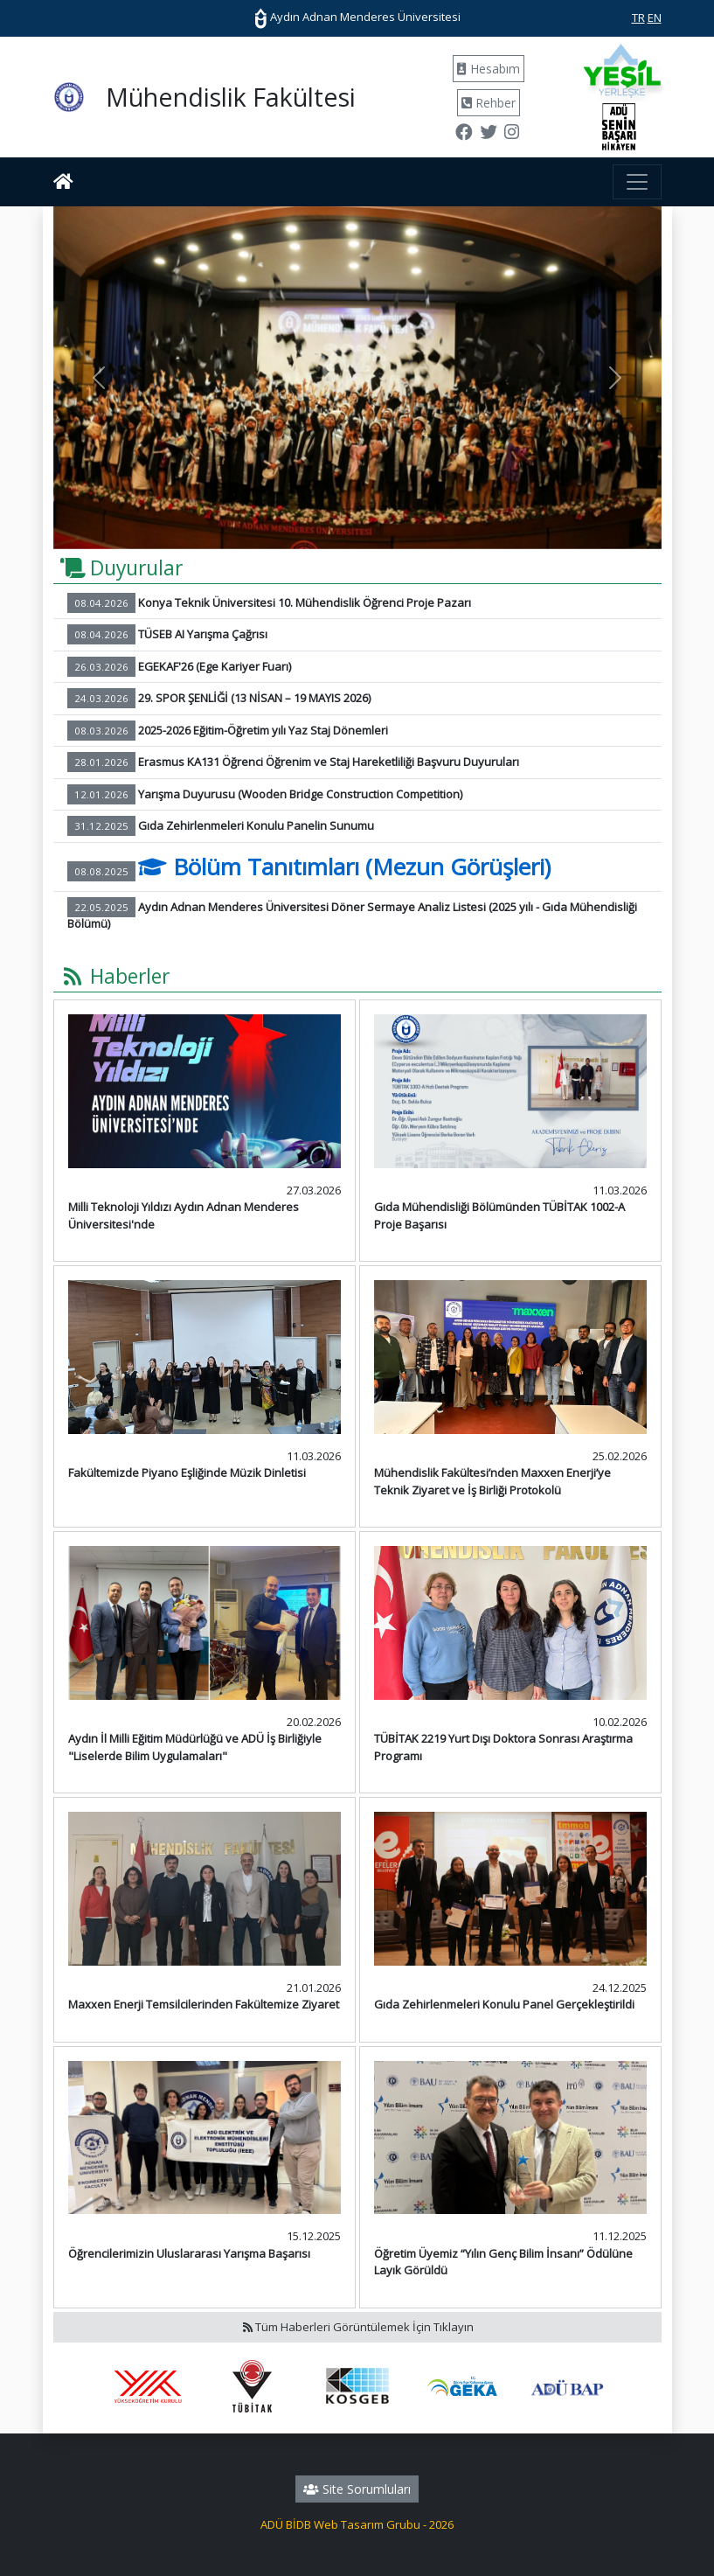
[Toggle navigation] (637, 181)
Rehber (488, 102)
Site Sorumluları (357, 2489)
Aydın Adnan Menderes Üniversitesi (357, 16)
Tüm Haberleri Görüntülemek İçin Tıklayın (356, 2327)
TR (638, 17)
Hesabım (488, 68)
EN (655, 17)
